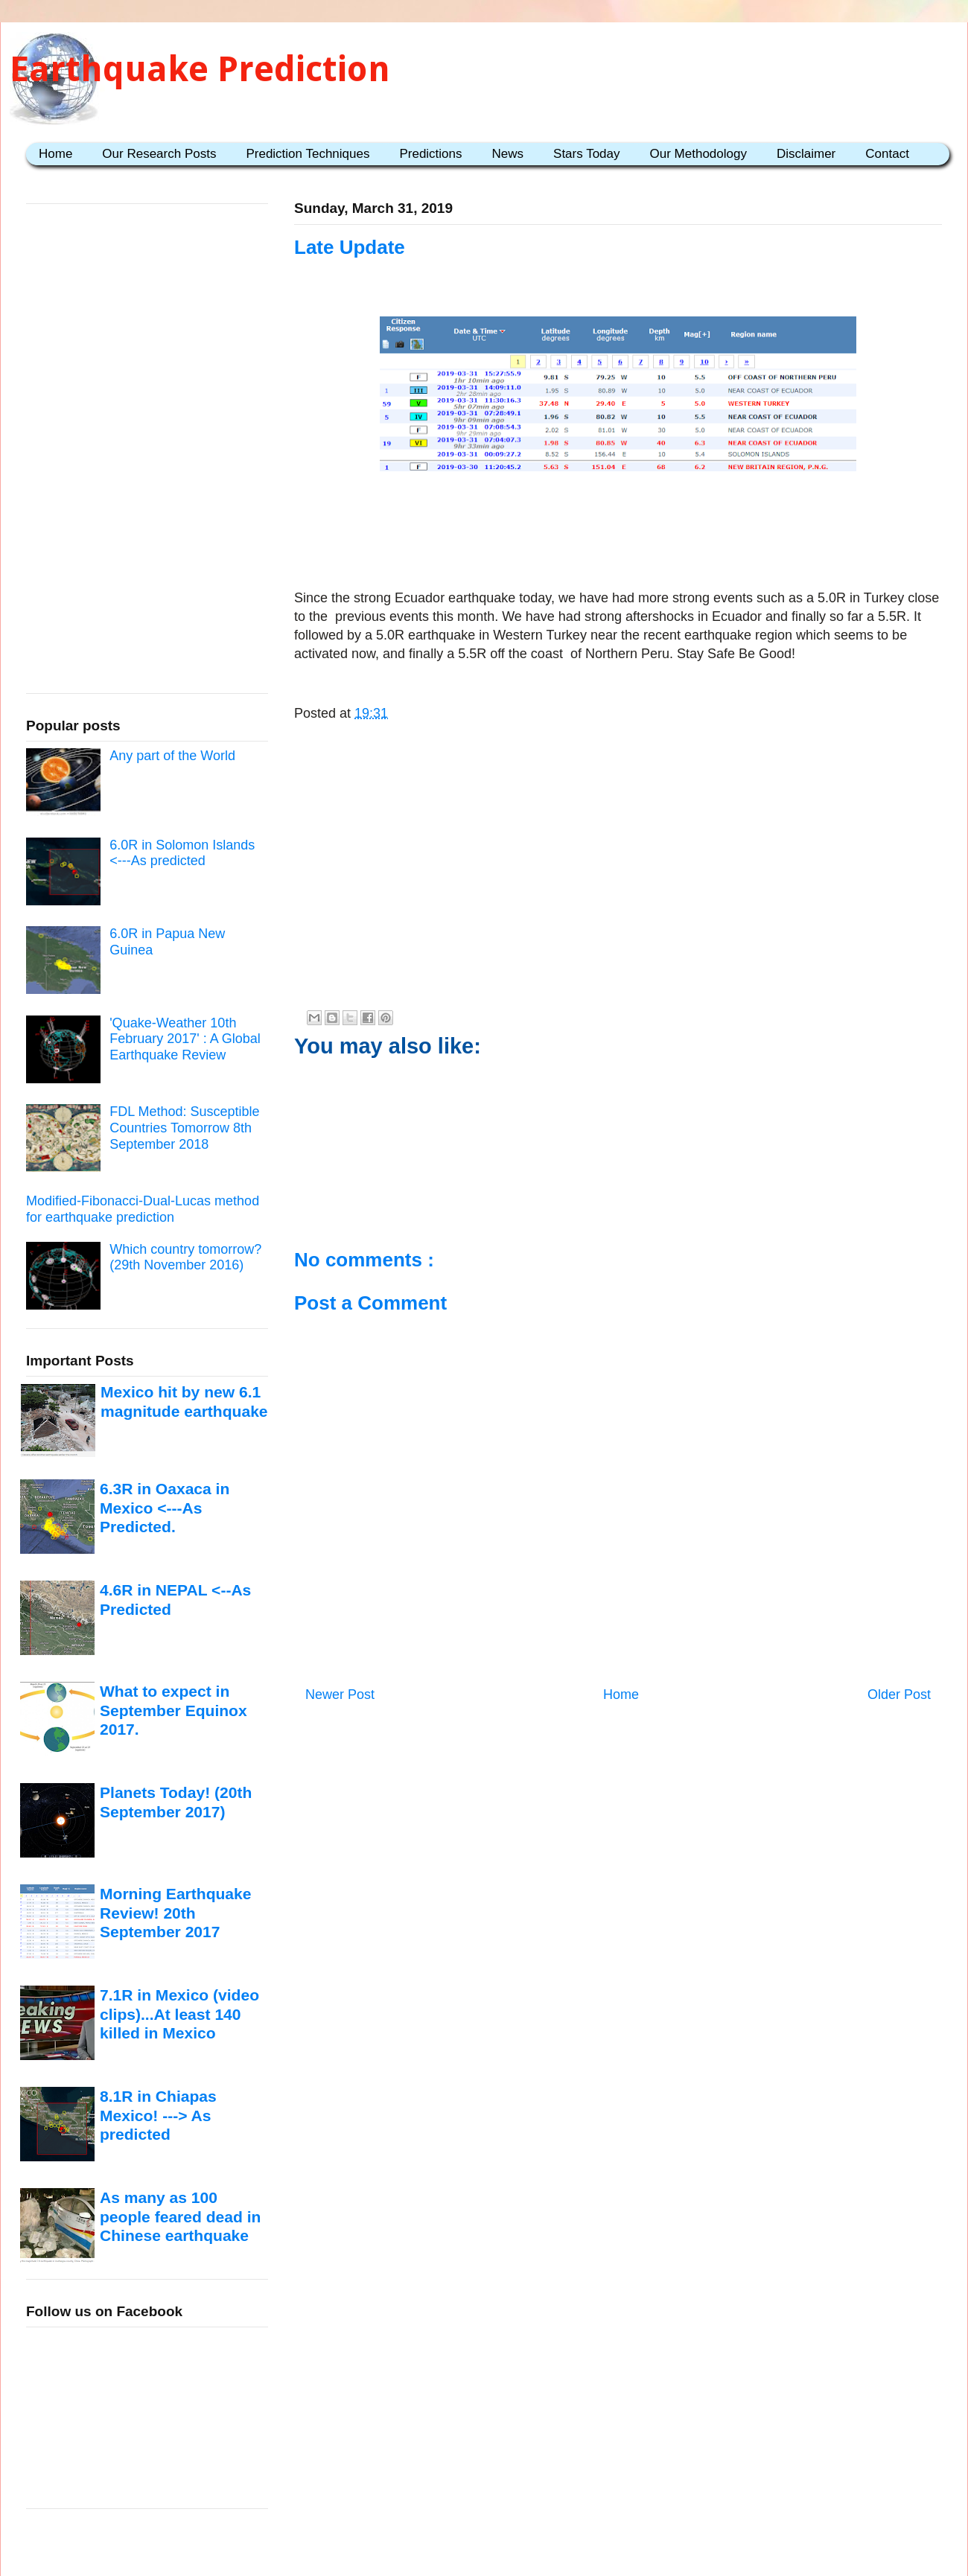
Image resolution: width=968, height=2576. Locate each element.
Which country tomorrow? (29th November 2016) (185, 1257)
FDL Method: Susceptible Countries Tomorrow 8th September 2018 (184, 1127)
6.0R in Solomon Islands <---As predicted (182, 853)
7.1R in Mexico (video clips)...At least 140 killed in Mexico (179, 2013)
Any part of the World (172, 755)
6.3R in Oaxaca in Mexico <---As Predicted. (164, 1507)
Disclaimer (806, 154)
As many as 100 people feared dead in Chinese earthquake (180, 2216)
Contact (887, 154)
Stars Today (586, 154)
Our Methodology (698, 154)
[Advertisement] (618, 523)
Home (55, 154)
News (508, 154)
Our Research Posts (159, 154)
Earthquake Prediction (200, 68)
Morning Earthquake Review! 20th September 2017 (175, 1912)
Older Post (899, 1694)
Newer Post (340, 1694)
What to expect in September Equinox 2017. (173, 1710)
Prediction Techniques (307, 154)
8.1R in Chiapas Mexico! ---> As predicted (158, 2115)
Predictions (430, 154)
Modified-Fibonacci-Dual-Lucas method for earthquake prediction (142, 1209)
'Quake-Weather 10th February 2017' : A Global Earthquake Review (185, 1039)
